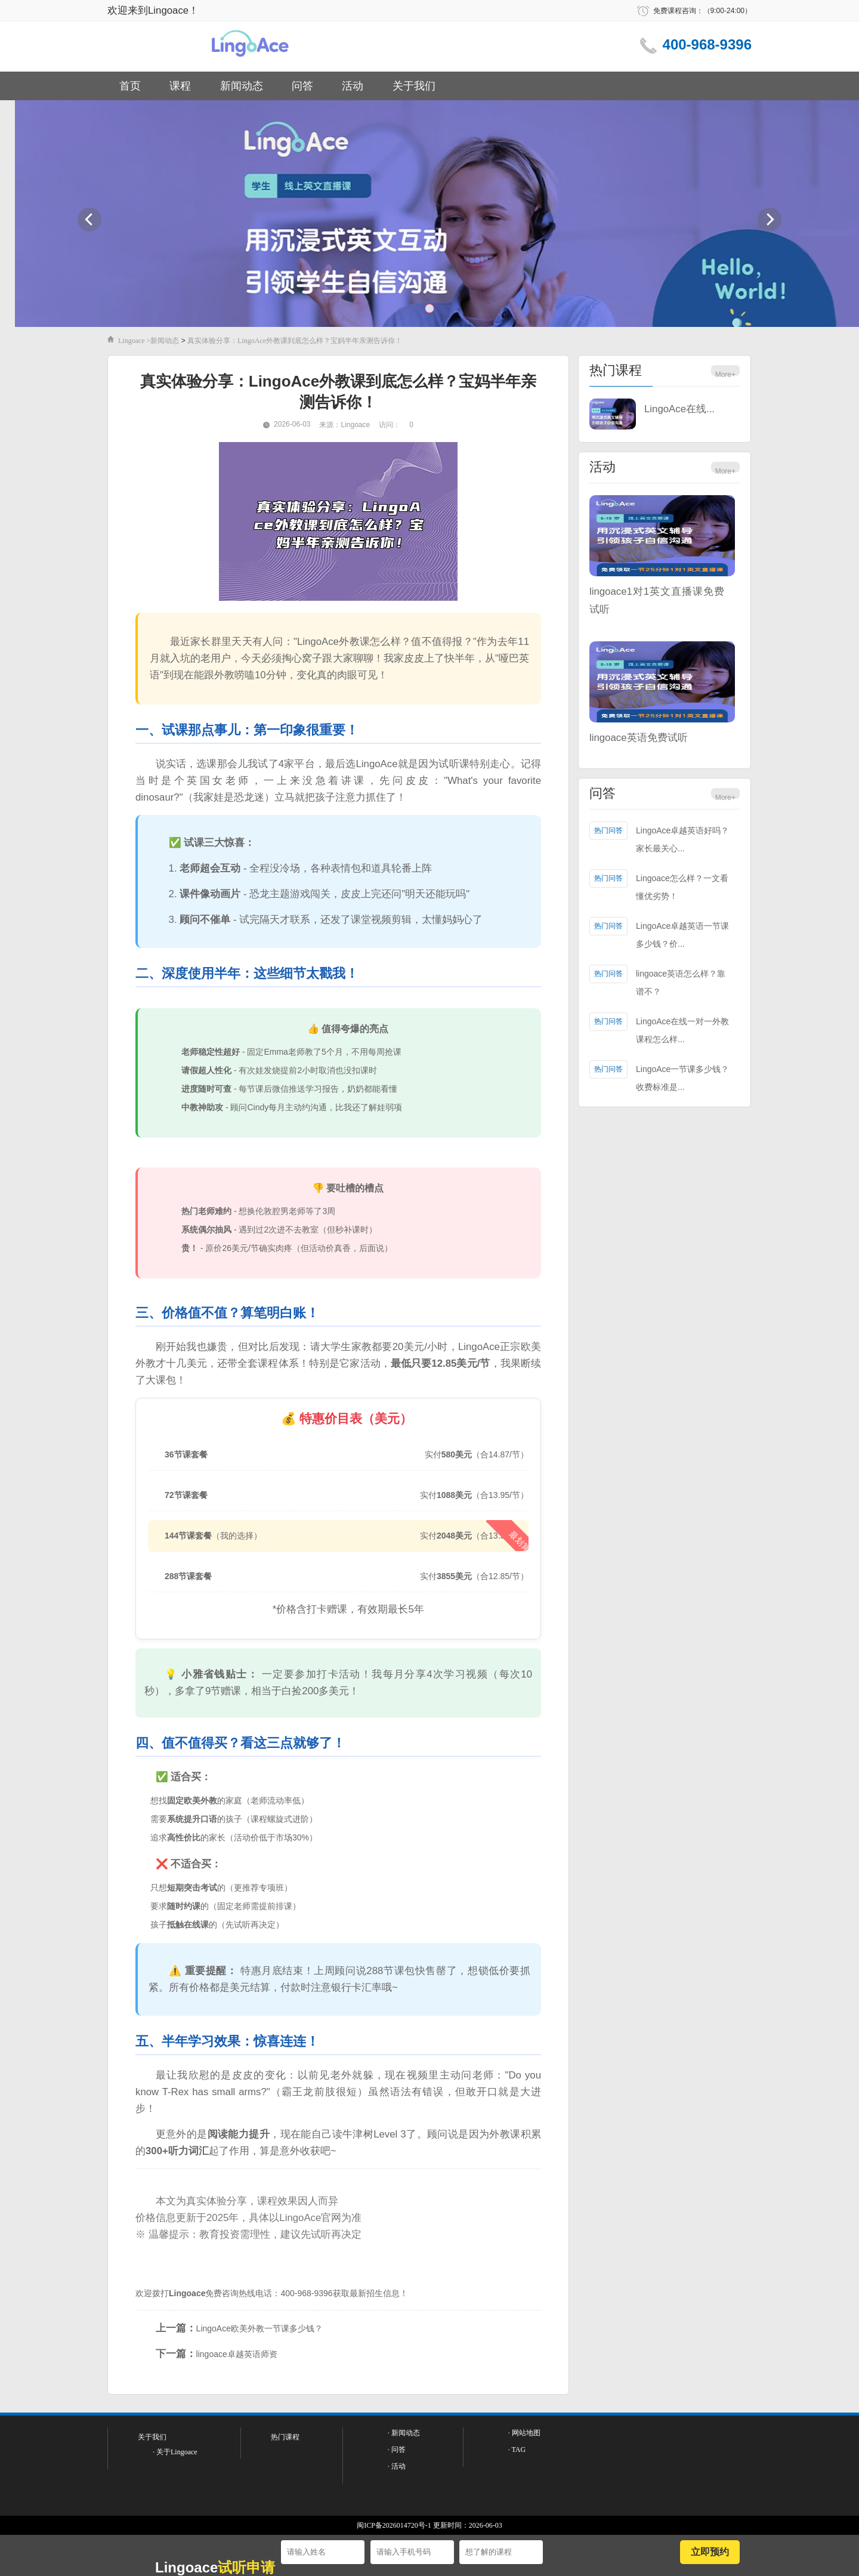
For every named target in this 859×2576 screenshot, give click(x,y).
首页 (130, 86)
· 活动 (397, 2466)
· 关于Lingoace (175, 2452)
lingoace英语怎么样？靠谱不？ (680, 982)
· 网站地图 (524, 2433)
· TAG (517, 2449)
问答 (302, 86)
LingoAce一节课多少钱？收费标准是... (682, 1078)
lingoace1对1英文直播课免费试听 (656, 600)
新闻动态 (241, 86)
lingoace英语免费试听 (638, 737)
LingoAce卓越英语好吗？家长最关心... (682, 839)
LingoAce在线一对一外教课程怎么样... (682, 1030)
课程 (180, 86)
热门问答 (608, 830)
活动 (352, 86)
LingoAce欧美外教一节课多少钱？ (259, 2328)
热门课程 (615, 370)
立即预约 (710, 2552)
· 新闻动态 (404, 2433)
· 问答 (397, 2449)
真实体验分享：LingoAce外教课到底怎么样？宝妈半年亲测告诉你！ (294, 340)
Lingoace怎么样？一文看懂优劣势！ (682, 887)
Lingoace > (134, 340)
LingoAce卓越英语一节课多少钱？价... (682, 935)
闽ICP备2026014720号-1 (394, 2525)
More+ (725, 374)
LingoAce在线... (679, 409)
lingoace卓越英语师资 (236, 2354)
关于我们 (414, 86)
